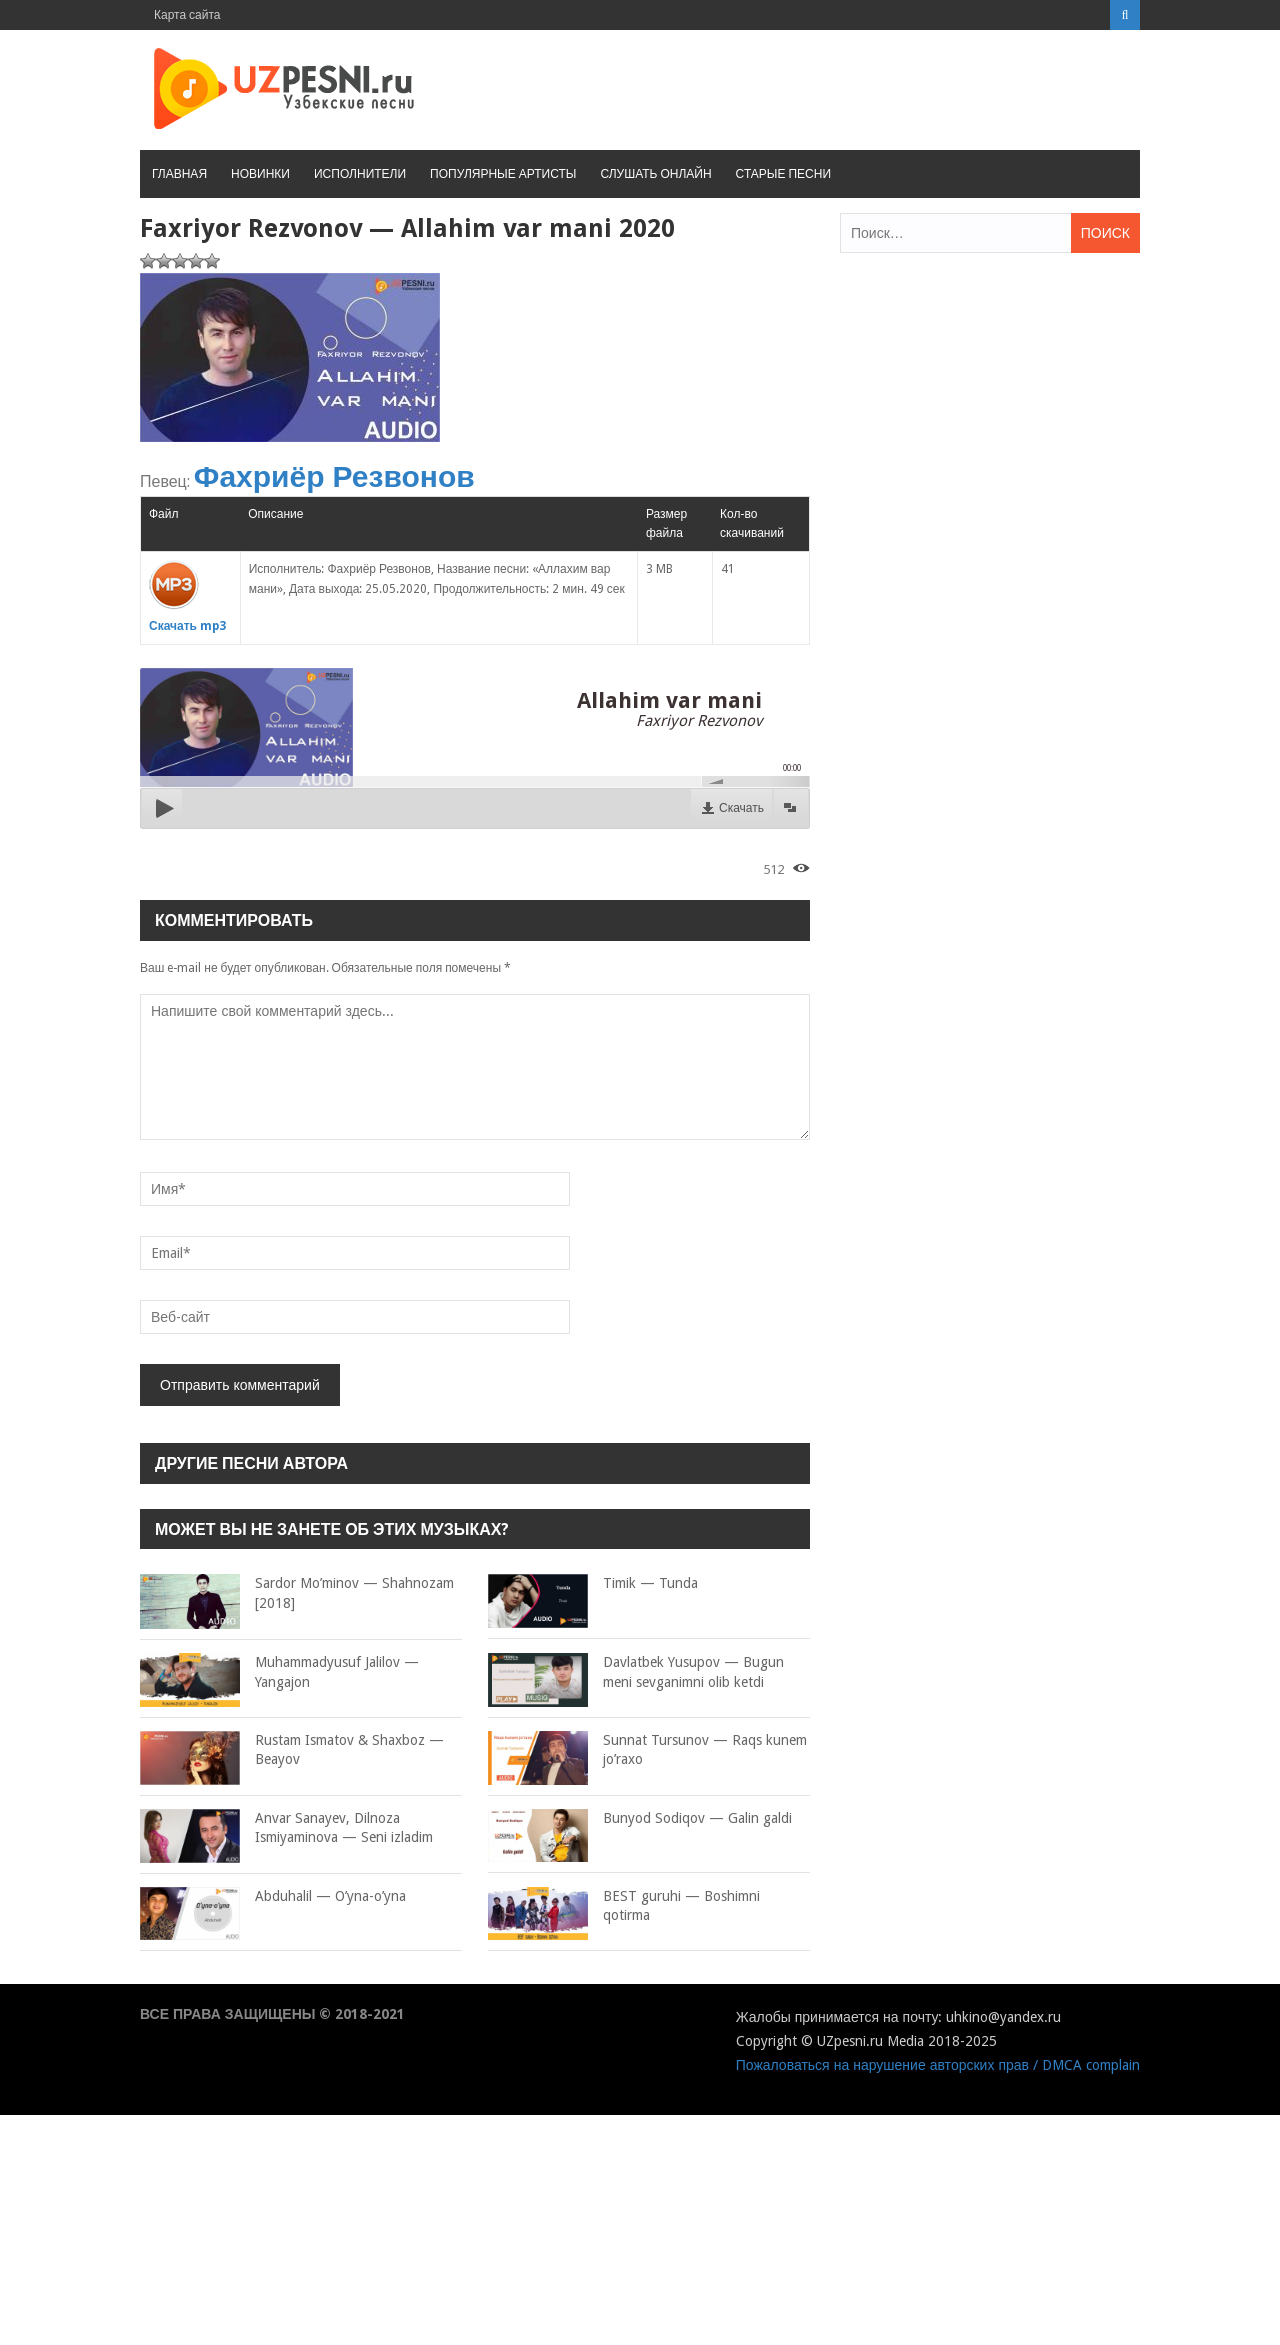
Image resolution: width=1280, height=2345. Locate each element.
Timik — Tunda (593, 1584)
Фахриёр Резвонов (334, 476)
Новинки (260, 174)
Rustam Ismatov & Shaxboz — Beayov (292, 1750)
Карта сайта (187, 15)
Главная (179, 174)
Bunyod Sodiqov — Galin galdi (640, 1819)
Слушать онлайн (655, 174)
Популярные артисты (503, 174)
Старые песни (783, 174)
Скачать (741, 808)
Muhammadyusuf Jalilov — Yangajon (279, 1672)
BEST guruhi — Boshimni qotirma (624, 1906)
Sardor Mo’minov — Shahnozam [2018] (297, 1593)
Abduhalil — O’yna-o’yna (273, 1897)
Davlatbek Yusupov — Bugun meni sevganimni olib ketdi (636, 1672)
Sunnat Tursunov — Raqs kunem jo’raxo (647, 1750)
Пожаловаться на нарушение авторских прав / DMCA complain (938, 2065)
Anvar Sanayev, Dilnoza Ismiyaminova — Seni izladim (286, 1828)
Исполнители (360, 174)
